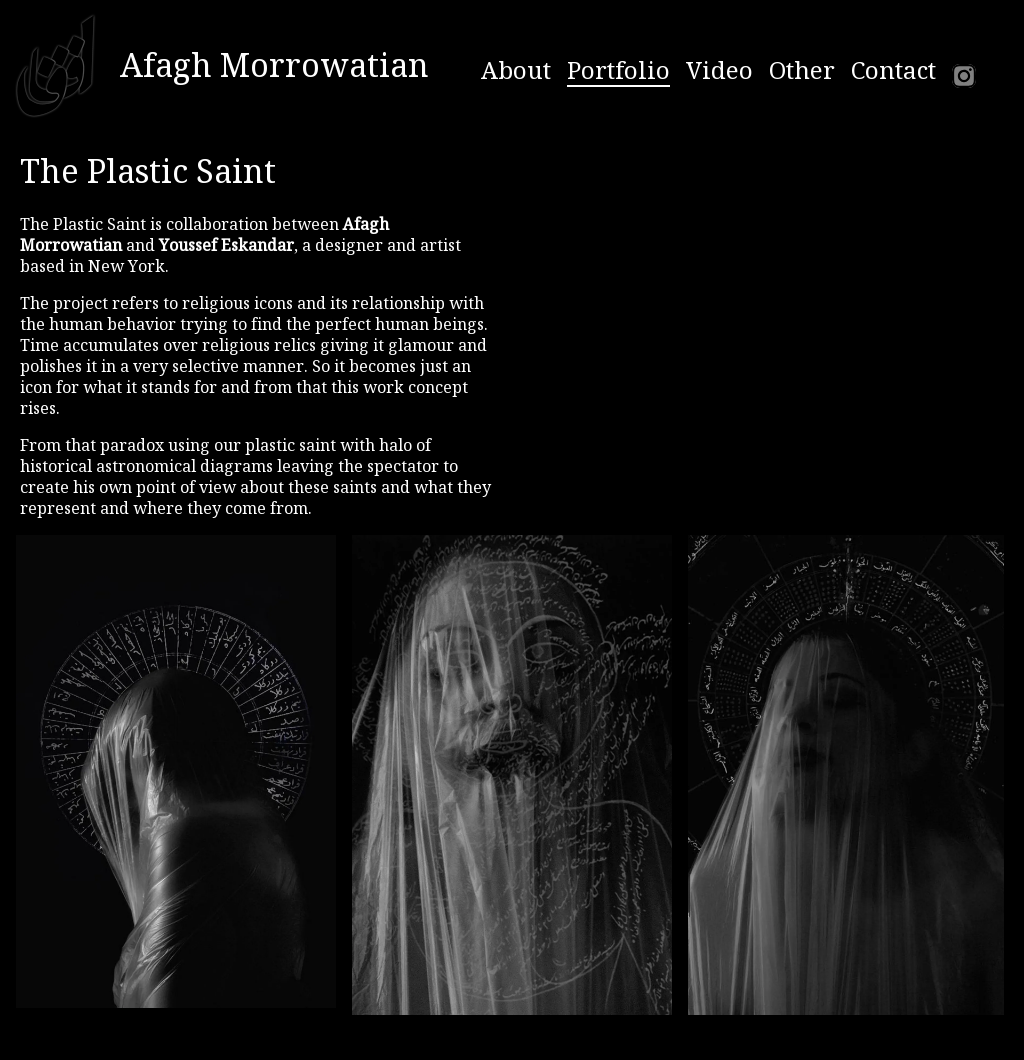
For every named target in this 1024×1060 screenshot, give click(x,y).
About (516, 70)
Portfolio (618, 70)
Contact (893, 70)
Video (719, 70)
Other (802, 70)
